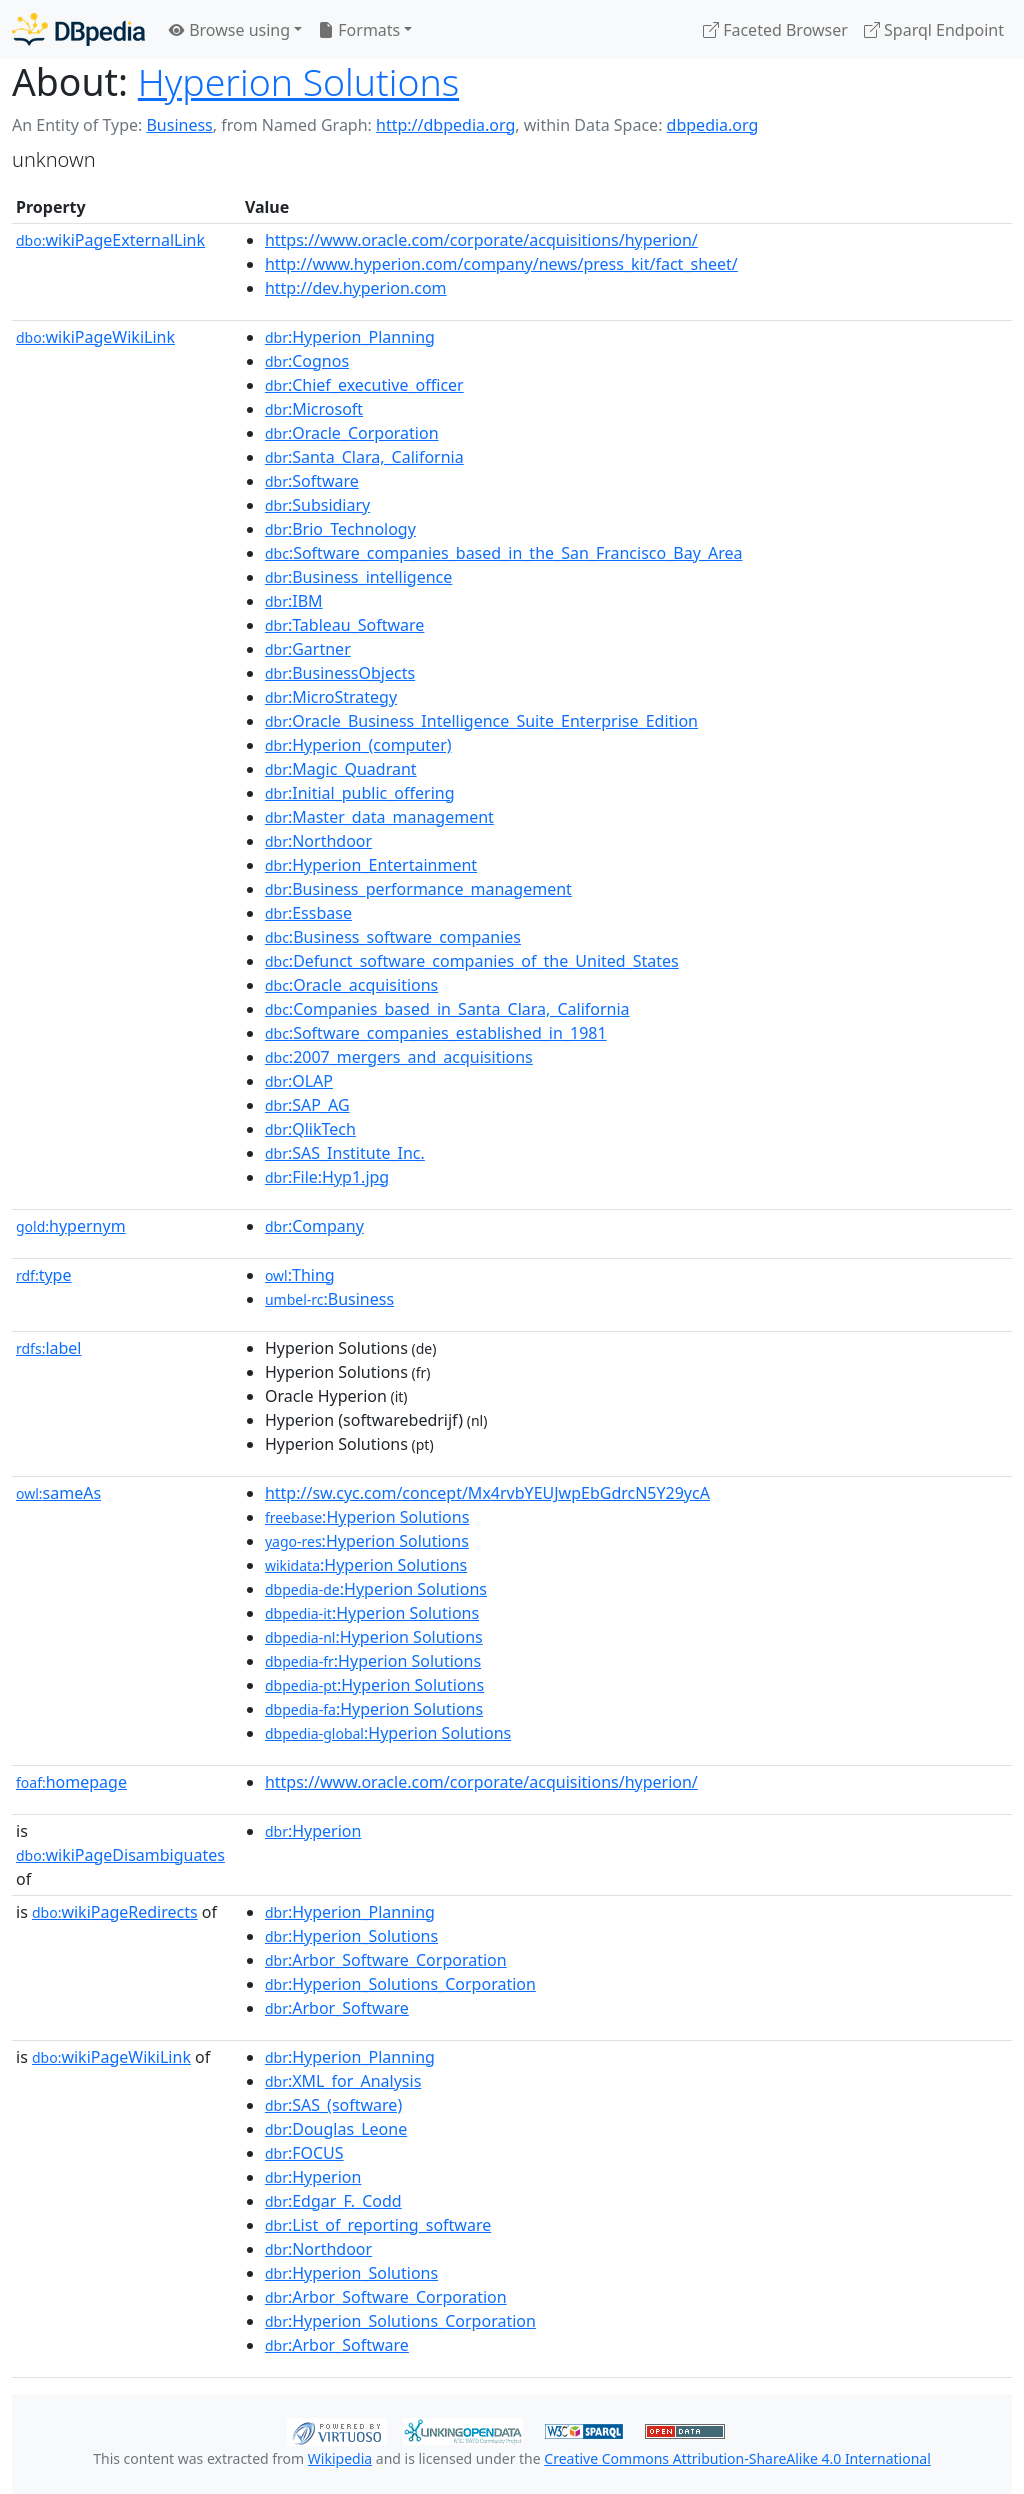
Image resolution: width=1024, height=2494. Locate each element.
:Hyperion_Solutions (351, 1936)
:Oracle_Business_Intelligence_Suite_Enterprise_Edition (481, 721)
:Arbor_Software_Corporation (386, 1960)
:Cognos (307, 361)
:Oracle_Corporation (352, 433)
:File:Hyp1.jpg (327, 1177)
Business (179, 125)
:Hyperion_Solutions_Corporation (400, 1984)
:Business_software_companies (393, 937)
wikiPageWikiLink (95, 337)
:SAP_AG (307, 1105)
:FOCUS (304, 2153)
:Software (312, 481)
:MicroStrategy (331, 697)
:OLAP (299, 1081)
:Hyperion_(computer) (358, 745)
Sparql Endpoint (934, 30)
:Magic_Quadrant (341, 769)
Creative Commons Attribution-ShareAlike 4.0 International (737, 2458)
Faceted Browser (775, 30)
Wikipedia (340, 2458)
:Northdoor (318, 841)
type (44, 1275)
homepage (71, 1782)
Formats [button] (359, 30)
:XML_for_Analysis (343, 2081)
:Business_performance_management (418, 889)
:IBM (294, 601)
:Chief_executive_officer (364, 385)
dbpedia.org (713, 125)
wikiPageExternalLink (110, 240)
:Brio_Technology (340, 529)
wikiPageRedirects (115, 1912)
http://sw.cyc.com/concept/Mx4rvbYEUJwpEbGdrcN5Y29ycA (487, 1493)
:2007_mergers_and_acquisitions (399, 1057)
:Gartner (308, 649)
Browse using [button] (229, 30)
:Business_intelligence (358, 577)
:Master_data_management (379, 817)
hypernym (71, 1226)
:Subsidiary (317, 505)
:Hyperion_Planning (350, 337)
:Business (329, 1299)
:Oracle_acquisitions (351, 985)
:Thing (300, 1275)
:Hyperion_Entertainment (371, 865)
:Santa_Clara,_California (364, 457)
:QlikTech (310, 1129)
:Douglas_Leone (336, 2129)
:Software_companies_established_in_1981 (436, 1033)
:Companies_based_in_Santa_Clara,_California (447, 1009)
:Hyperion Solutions (367, 1517)
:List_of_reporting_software (378, 2225)
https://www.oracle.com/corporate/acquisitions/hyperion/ (481, 240)
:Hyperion (313, 1831)
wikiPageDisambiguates (120, 1855)
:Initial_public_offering (360, 793)
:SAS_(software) (333, 2105)
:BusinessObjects (340, 673)
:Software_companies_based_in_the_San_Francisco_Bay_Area (504, 553)
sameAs (58, 1493)
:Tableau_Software (344, 625)
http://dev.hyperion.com (356, 288)
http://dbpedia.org (445, 125)
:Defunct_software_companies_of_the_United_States (472, 961)
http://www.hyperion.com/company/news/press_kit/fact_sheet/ (501, 264)
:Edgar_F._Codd (333, 2201)
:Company (314, 1226)
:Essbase (308, 913)
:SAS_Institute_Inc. (345, 1153)
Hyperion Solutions (298, 81)
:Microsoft (314, 409)
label (49, 1348)
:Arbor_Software (337, 2008)
